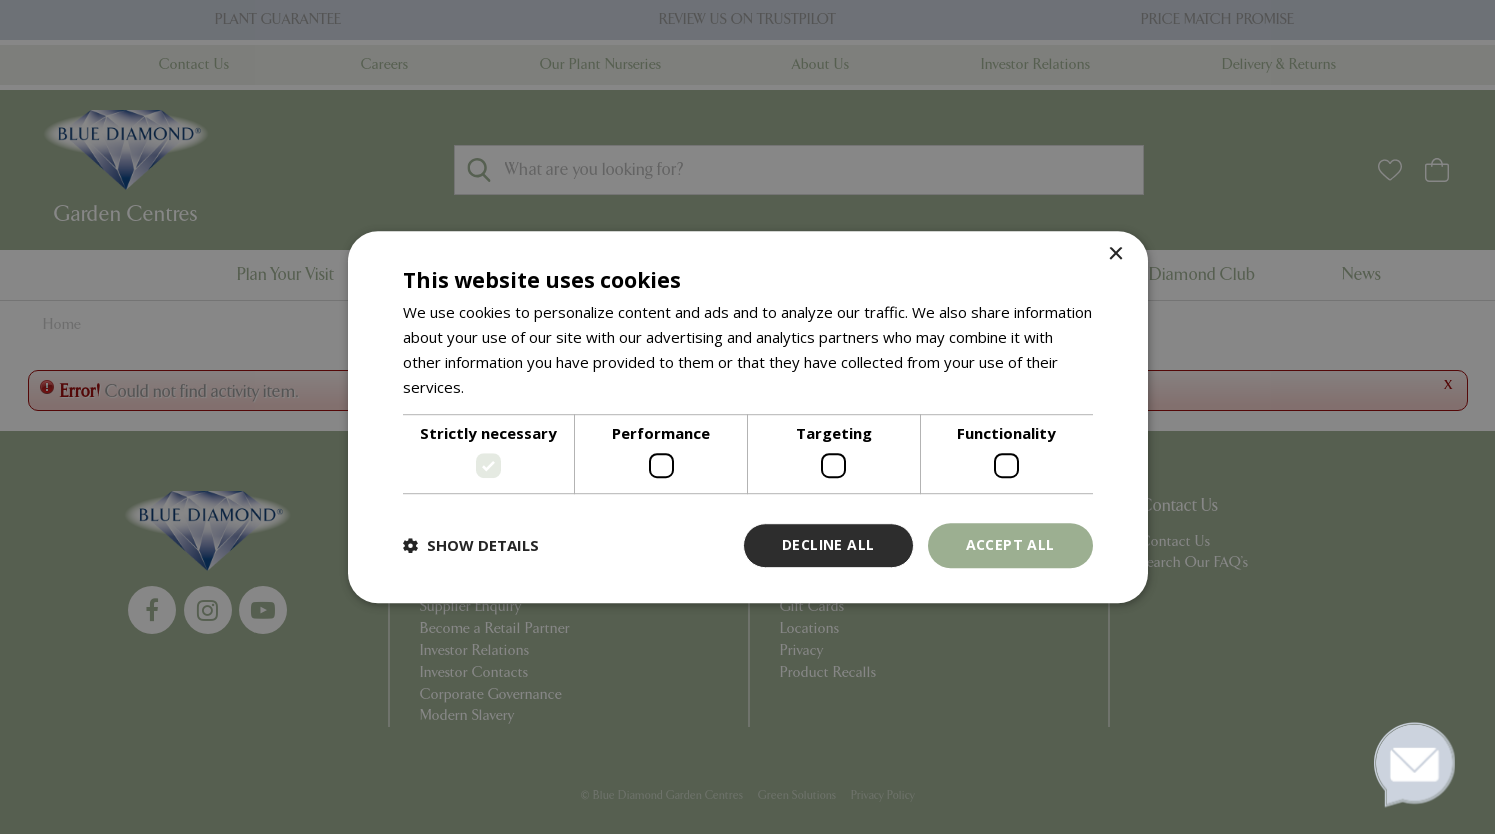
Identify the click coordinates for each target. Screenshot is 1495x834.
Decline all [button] (828, 544)
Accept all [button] (1010, 544)
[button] (471, 545)
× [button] (1115, 254)
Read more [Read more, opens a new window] (506, 387)
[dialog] (747, 417)
